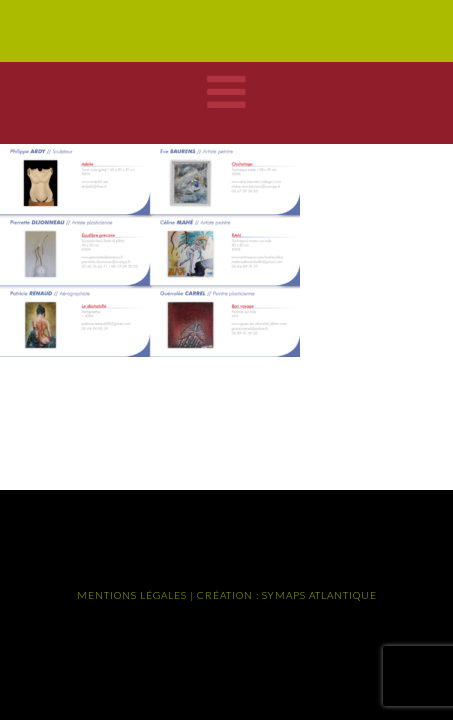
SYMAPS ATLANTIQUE (319, 595)
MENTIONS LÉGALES (132, 595)
